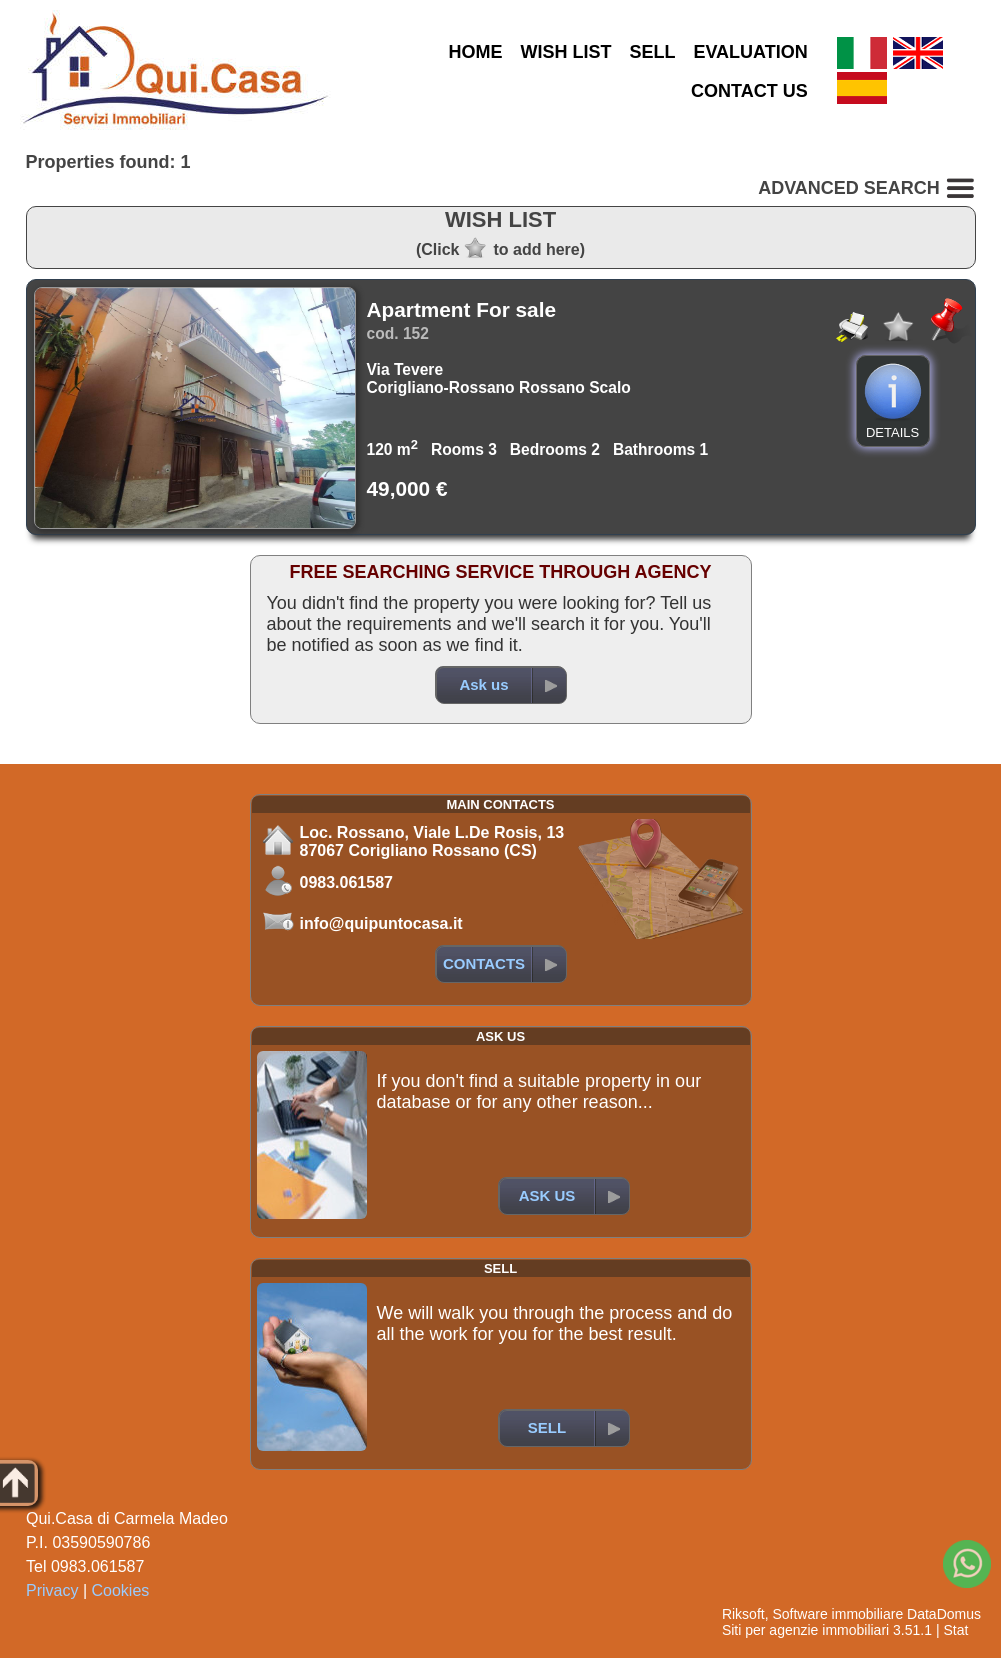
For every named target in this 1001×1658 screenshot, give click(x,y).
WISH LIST (565, 52)
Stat (955, 1630)
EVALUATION (750, 52)
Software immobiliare (837, 1614)
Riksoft (743, 1614)
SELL (652, 52)
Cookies (121, 1590)
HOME (475, 52)
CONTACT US (749, 91)
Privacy (52, 1590)
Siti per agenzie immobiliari (805, 1630)
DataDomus (944, 1614)
